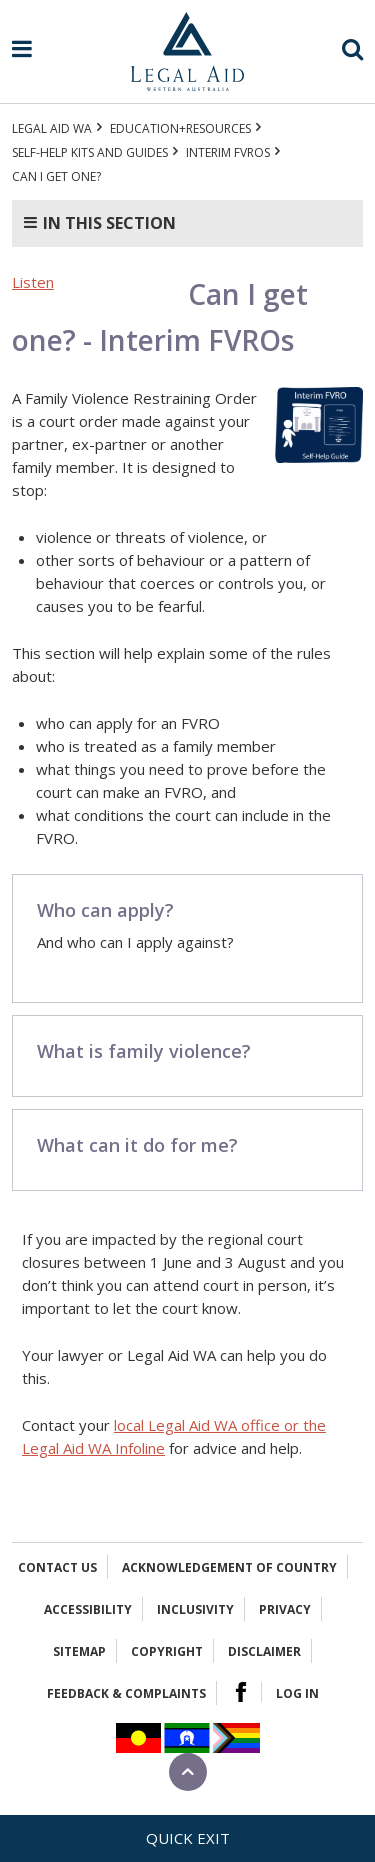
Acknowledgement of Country (229, 1567)
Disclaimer (264, 1651)
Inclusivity (195, 1609)
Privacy (285, 1609)
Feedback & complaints (126, 1693)
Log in (297, 1693)
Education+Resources (180, 128)
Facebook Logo (241, 1692)
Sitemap (79, 1651)
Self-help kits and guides (90, 152)
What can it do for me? (137, 1145)
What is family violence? (144, 1051)
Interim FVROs (228, 152)
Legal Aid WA (52, 128)
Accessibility (88, 1609)
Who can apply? (105, 910)
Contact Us (57, 1567)
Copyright (167, 1651)
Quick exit (188, 1838)
